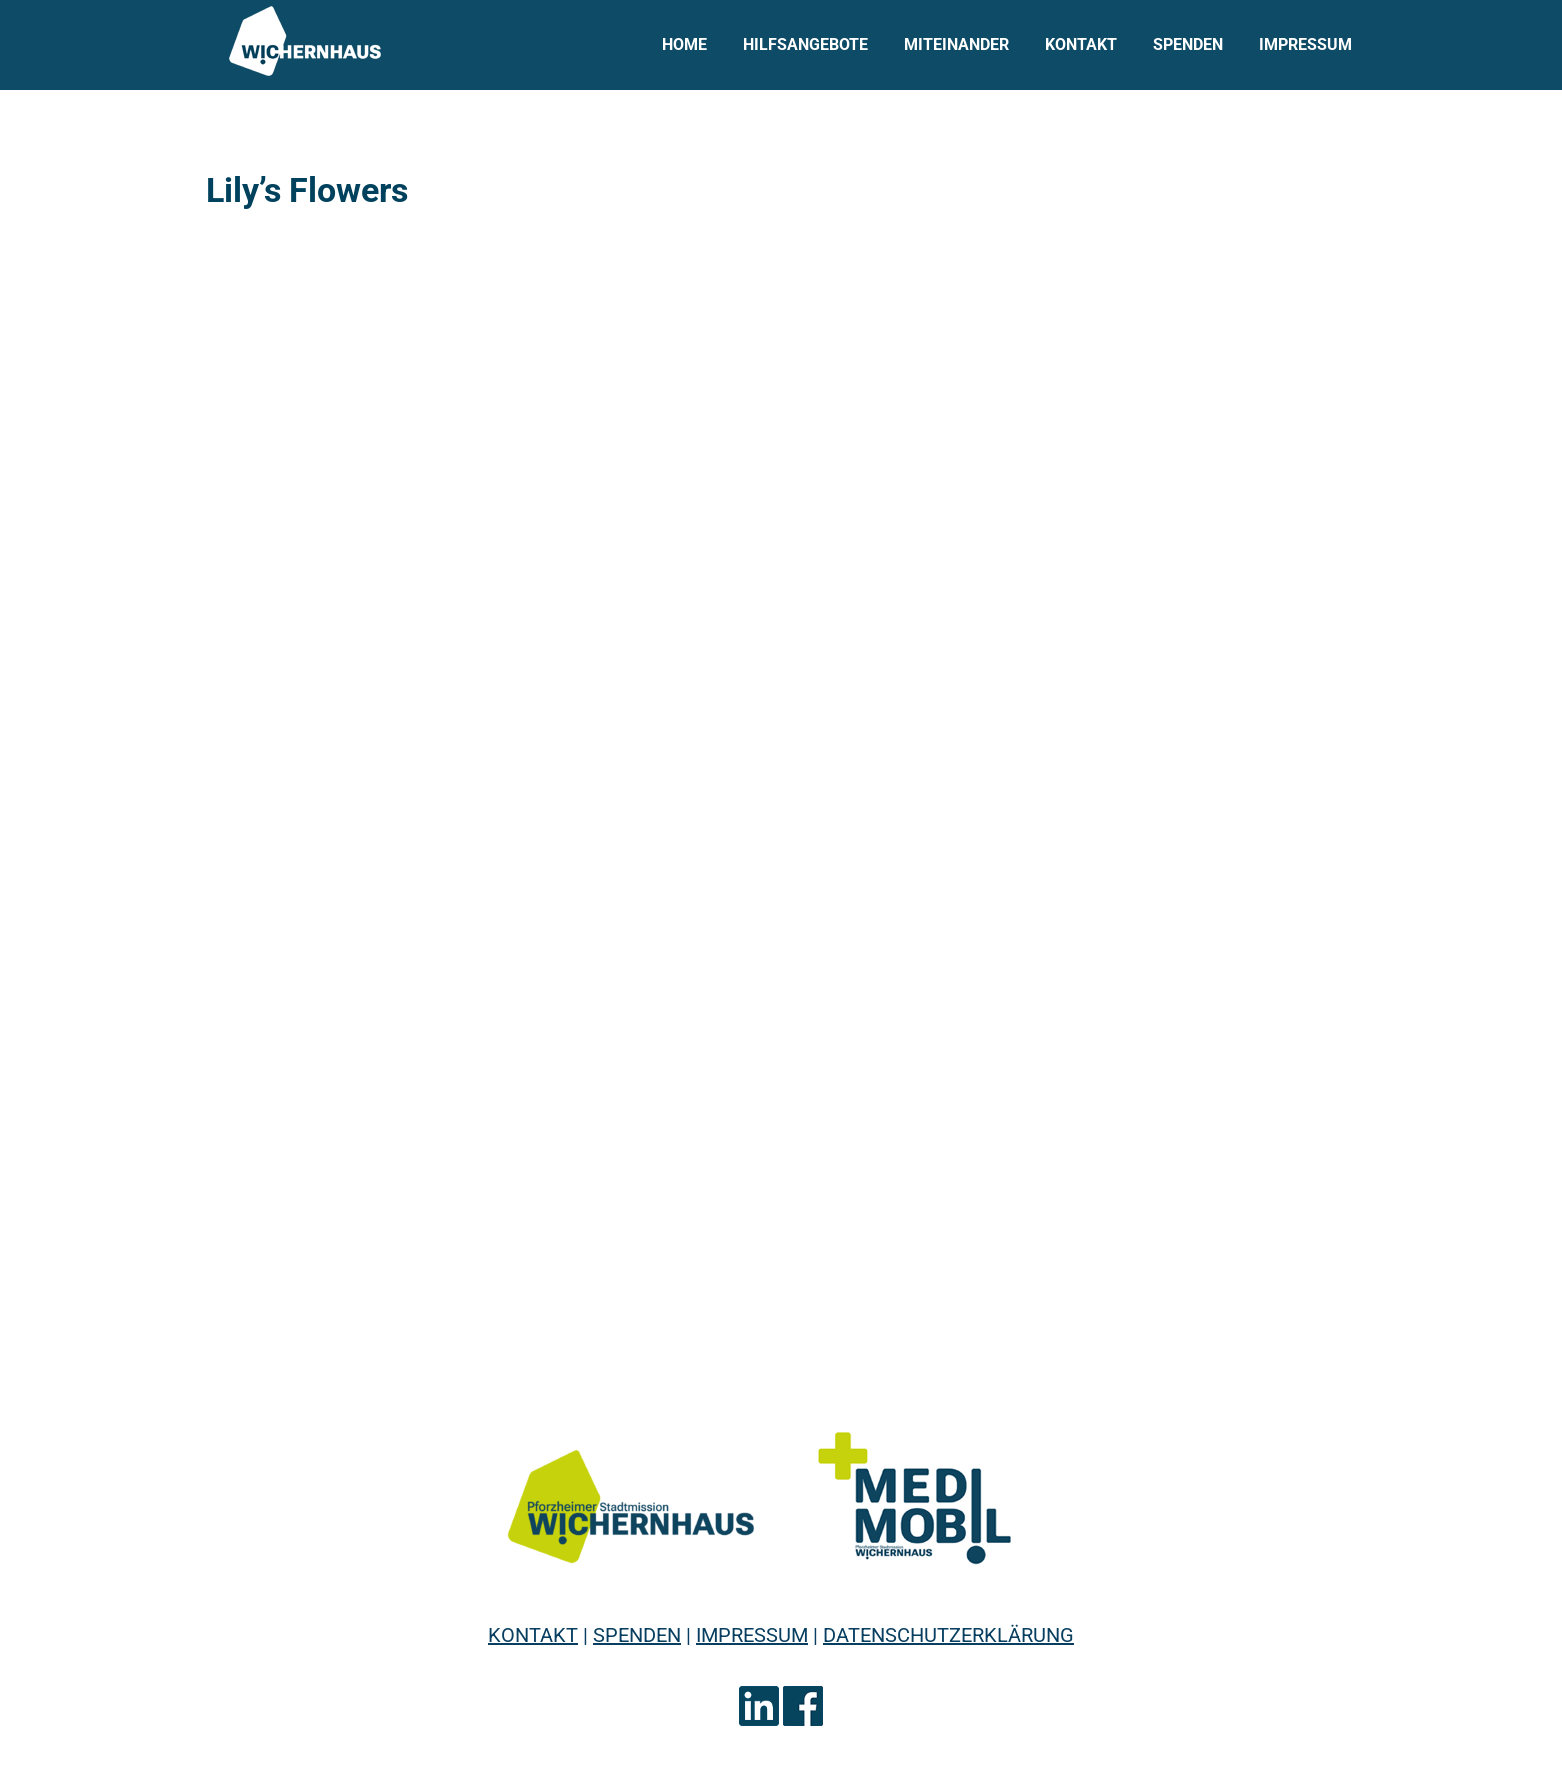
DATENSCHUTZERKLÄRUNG (948, 1635)
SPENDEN (637, 1635)
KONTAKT (533, 1635)
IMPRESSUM (752, 1635)
